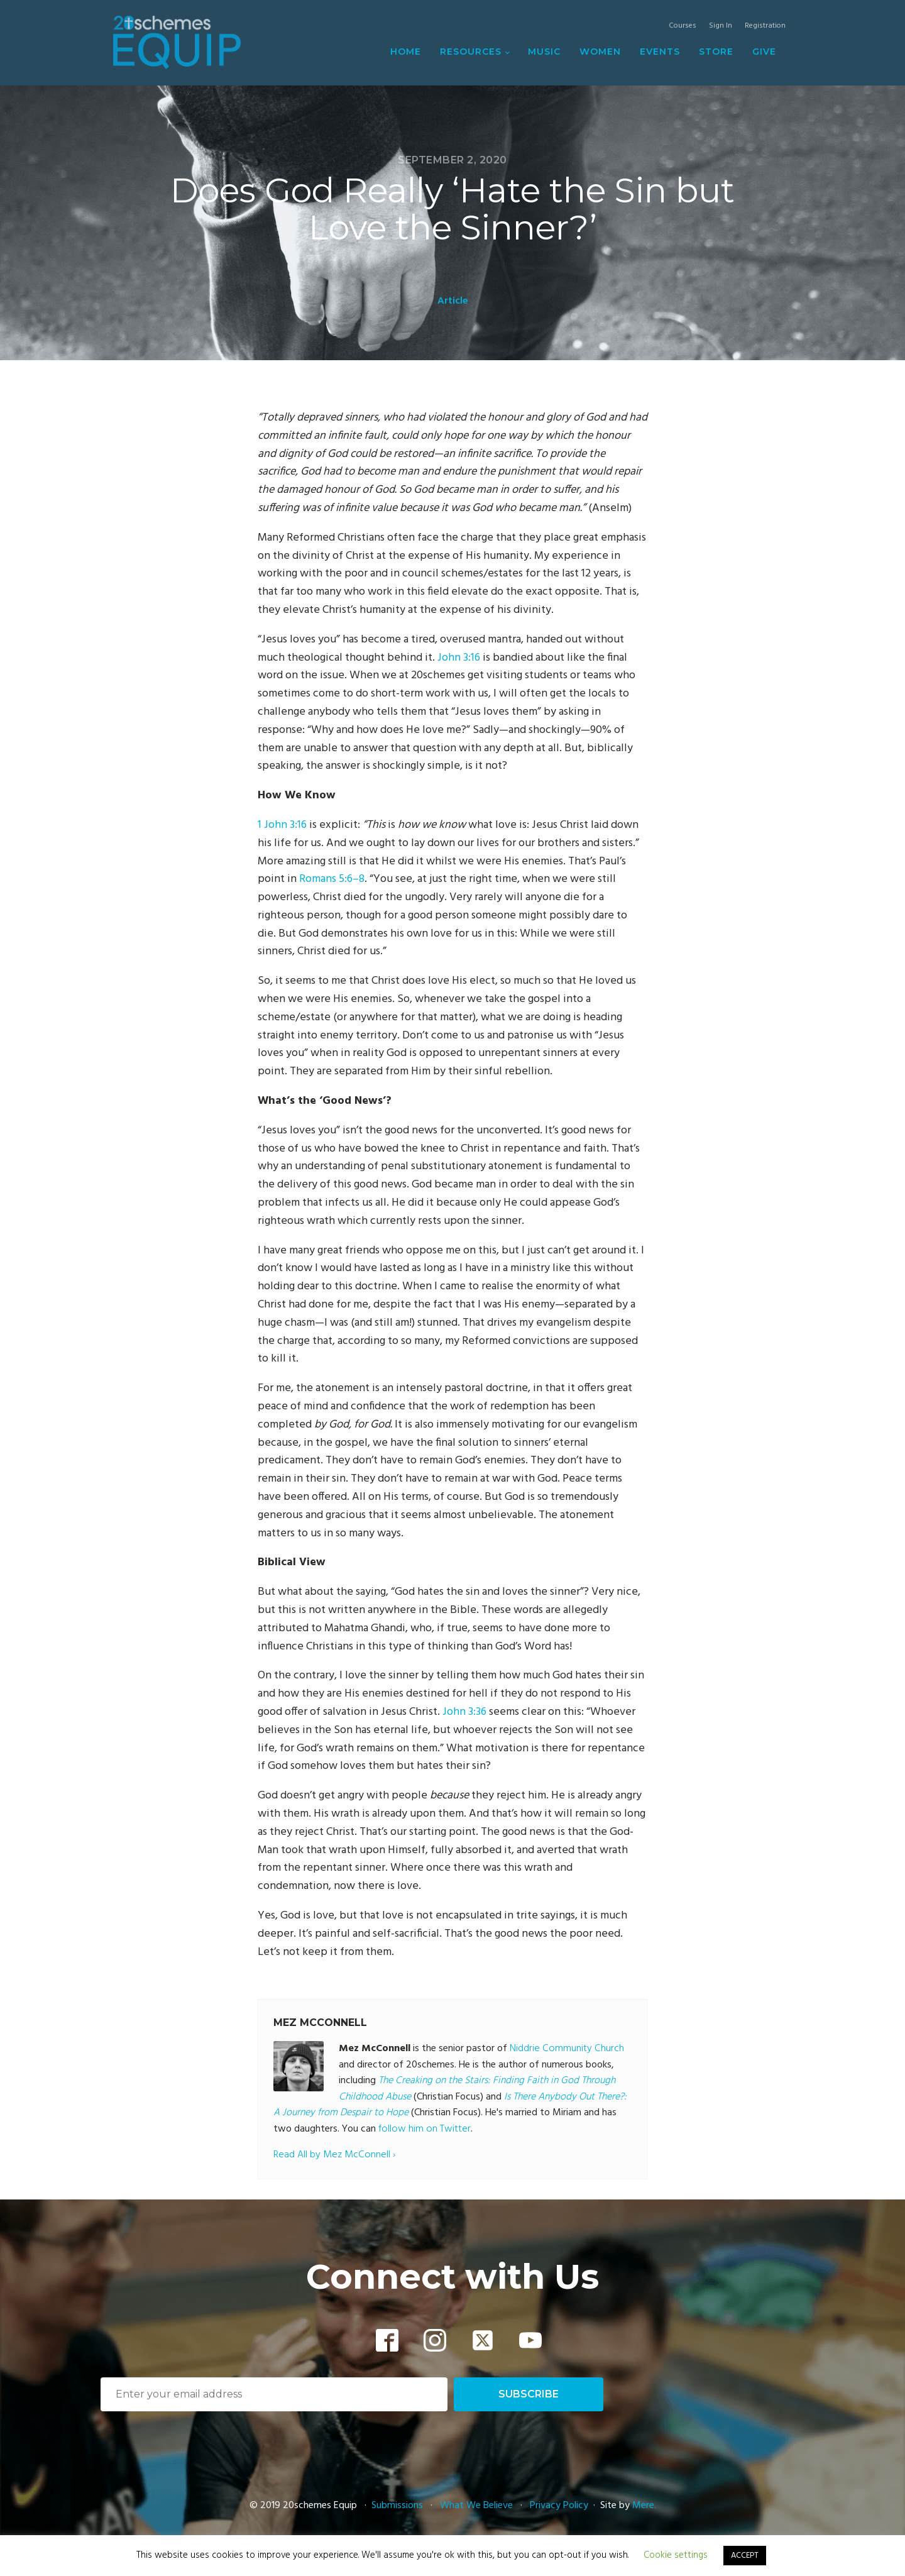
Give (764, 51)
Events (660, 51)
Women (600, 51)
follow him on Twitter (424, 2129)
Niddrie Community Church (567, 2048)
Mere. (644, 2505)
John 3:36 (464, 1712)
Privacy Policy (559, 2505)
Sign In (720, 26)
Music (544, 51)
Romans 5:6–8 (332, 879)
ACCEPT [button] (745, 2555)
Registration (765, 26)
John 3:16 (458, 658)
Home (405, 51)
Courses (682, 26)
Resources (471, 51)
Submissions (398, 2505)
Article (452, 301)
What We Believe (476, 2505)
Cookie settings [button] (676, 2555)
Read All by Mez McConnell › (334, 2155)
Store (716, 51)
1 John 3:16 (282, 825)
